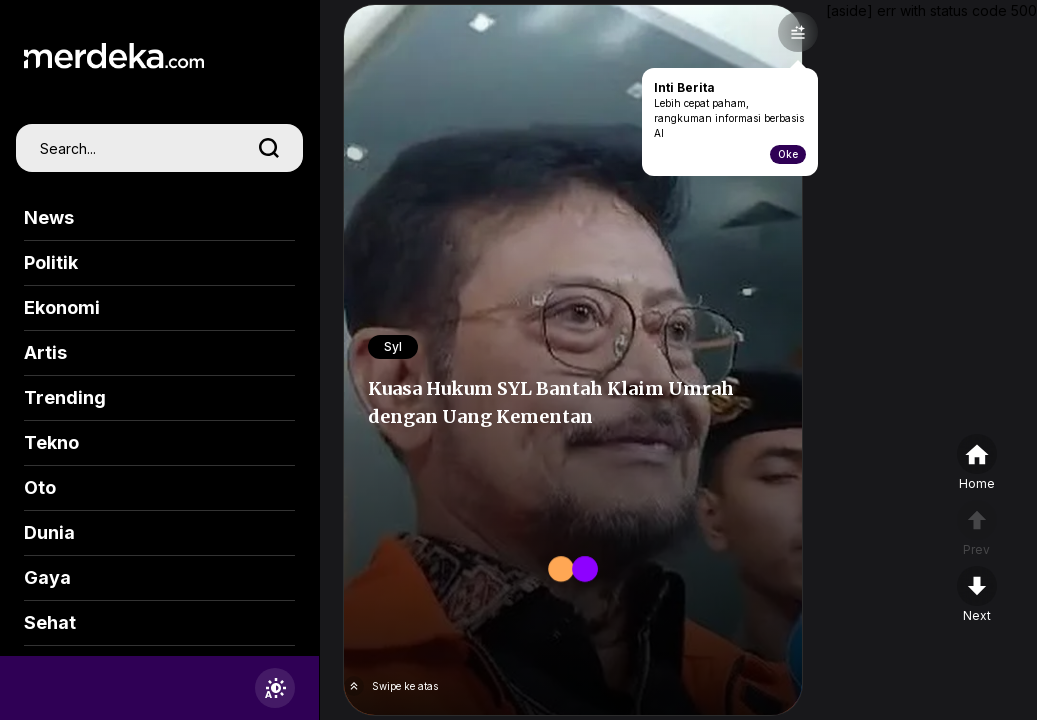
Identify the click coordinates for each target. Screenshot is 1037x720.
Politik (51, 262)
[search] (269, 148)
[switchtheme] (275, 688)
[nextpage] (977, 595)
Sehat (50, 622)
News (49, 217)
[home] (977, 463)
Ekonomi (62, 307)
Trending (65, 397)
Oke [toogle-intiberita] (788, 154)
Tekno (51, 442)
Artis (45, 352)
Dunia (49, 532)
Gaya (47, 577)
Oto (40, 487)
